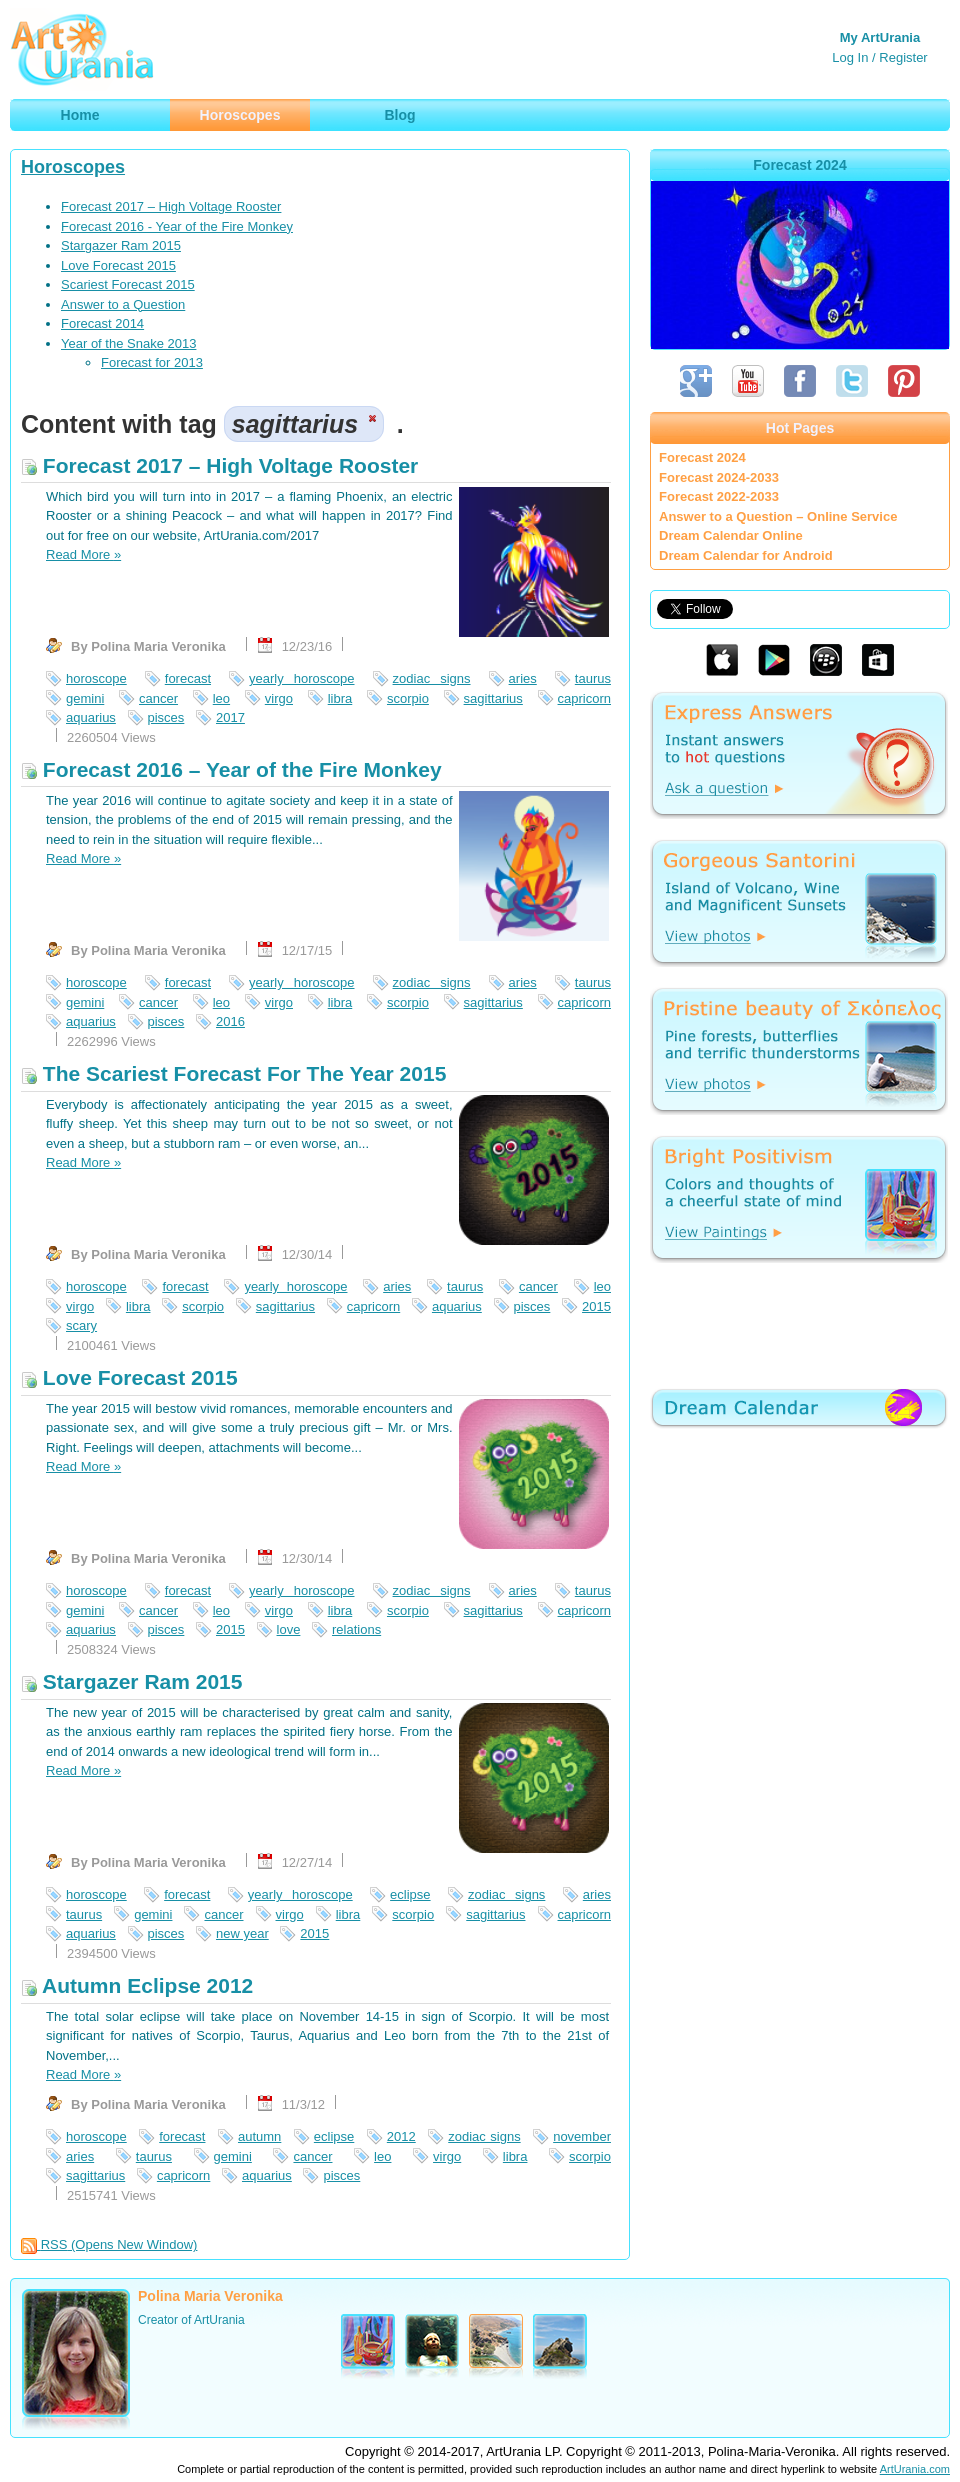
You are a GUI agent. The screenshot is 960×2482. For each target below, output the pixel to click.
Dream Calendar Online (731, 535)
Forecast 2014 (102, 323)
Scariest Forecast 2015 (128, 284)
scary (81, 1325)
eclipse (410, 1894)
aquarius (91, 717)
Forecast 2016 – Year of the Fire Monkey (231, 769)
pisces (166, 717)
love (289, 1629)
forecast (188, 678)
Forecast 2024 (702, 457)
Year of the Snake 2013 (128, 343)
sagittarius (493, 698)
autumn (259, 2136)
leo (221, 698)
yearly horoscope (301, 678)
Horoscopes (73, 167)
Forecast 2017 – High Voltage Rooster (171, 206)
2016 (230, 1021)
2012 (401, 2136)
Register (903, 57)
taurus (593, 678)
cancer (158, 698)
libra (340, 698)
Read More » (83, 554)
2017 (230, 717)
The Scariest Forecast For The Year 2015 (233, 1073)
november (582, 2136)
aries (523, 678)
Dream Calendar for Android (746, 555)
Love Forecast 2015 (118, 265)
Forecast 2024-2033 (719, 477)
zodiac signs (432, 678)
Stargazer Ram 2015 (121, 245)
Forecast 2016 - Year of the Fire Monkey (177, 226)
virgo (279, 698)
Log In (850, 57)
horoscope (96, 678)
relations (356, 1629)
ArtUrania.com (915, 2469)
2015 (596, 1306)
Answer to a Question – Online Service (778, 516)
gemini (85, 698)
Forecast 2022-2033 (719, 496)
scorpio (408, 698)
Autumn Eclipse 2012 (137, 1985)
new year (242, 1933)
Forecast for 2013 (152, 362)
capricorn (584, 698)
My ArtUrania (880, 37)
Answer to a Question (123, 304)
